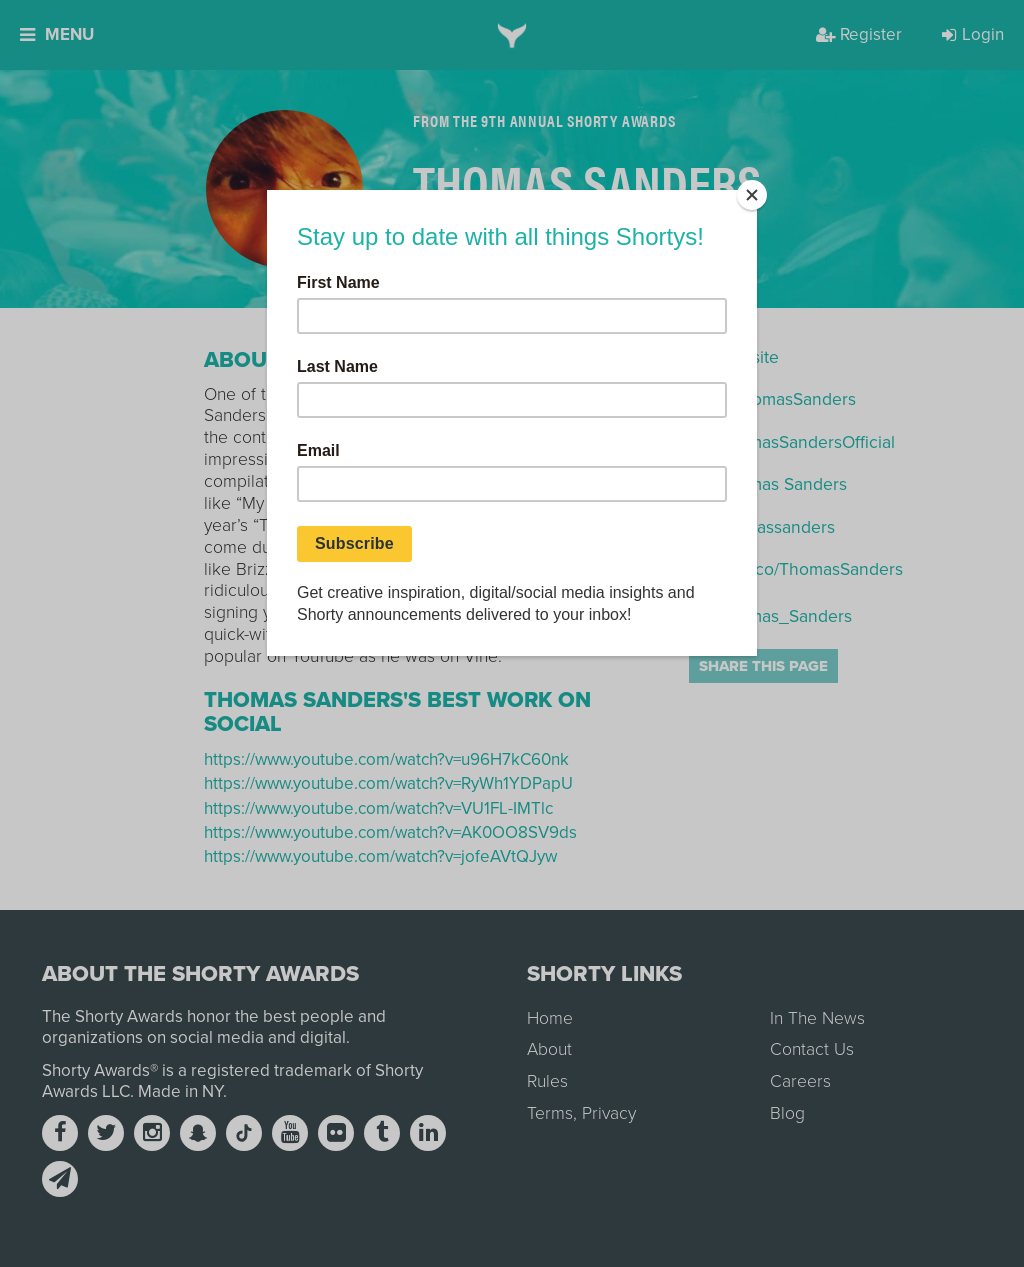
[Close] (752, 195)
